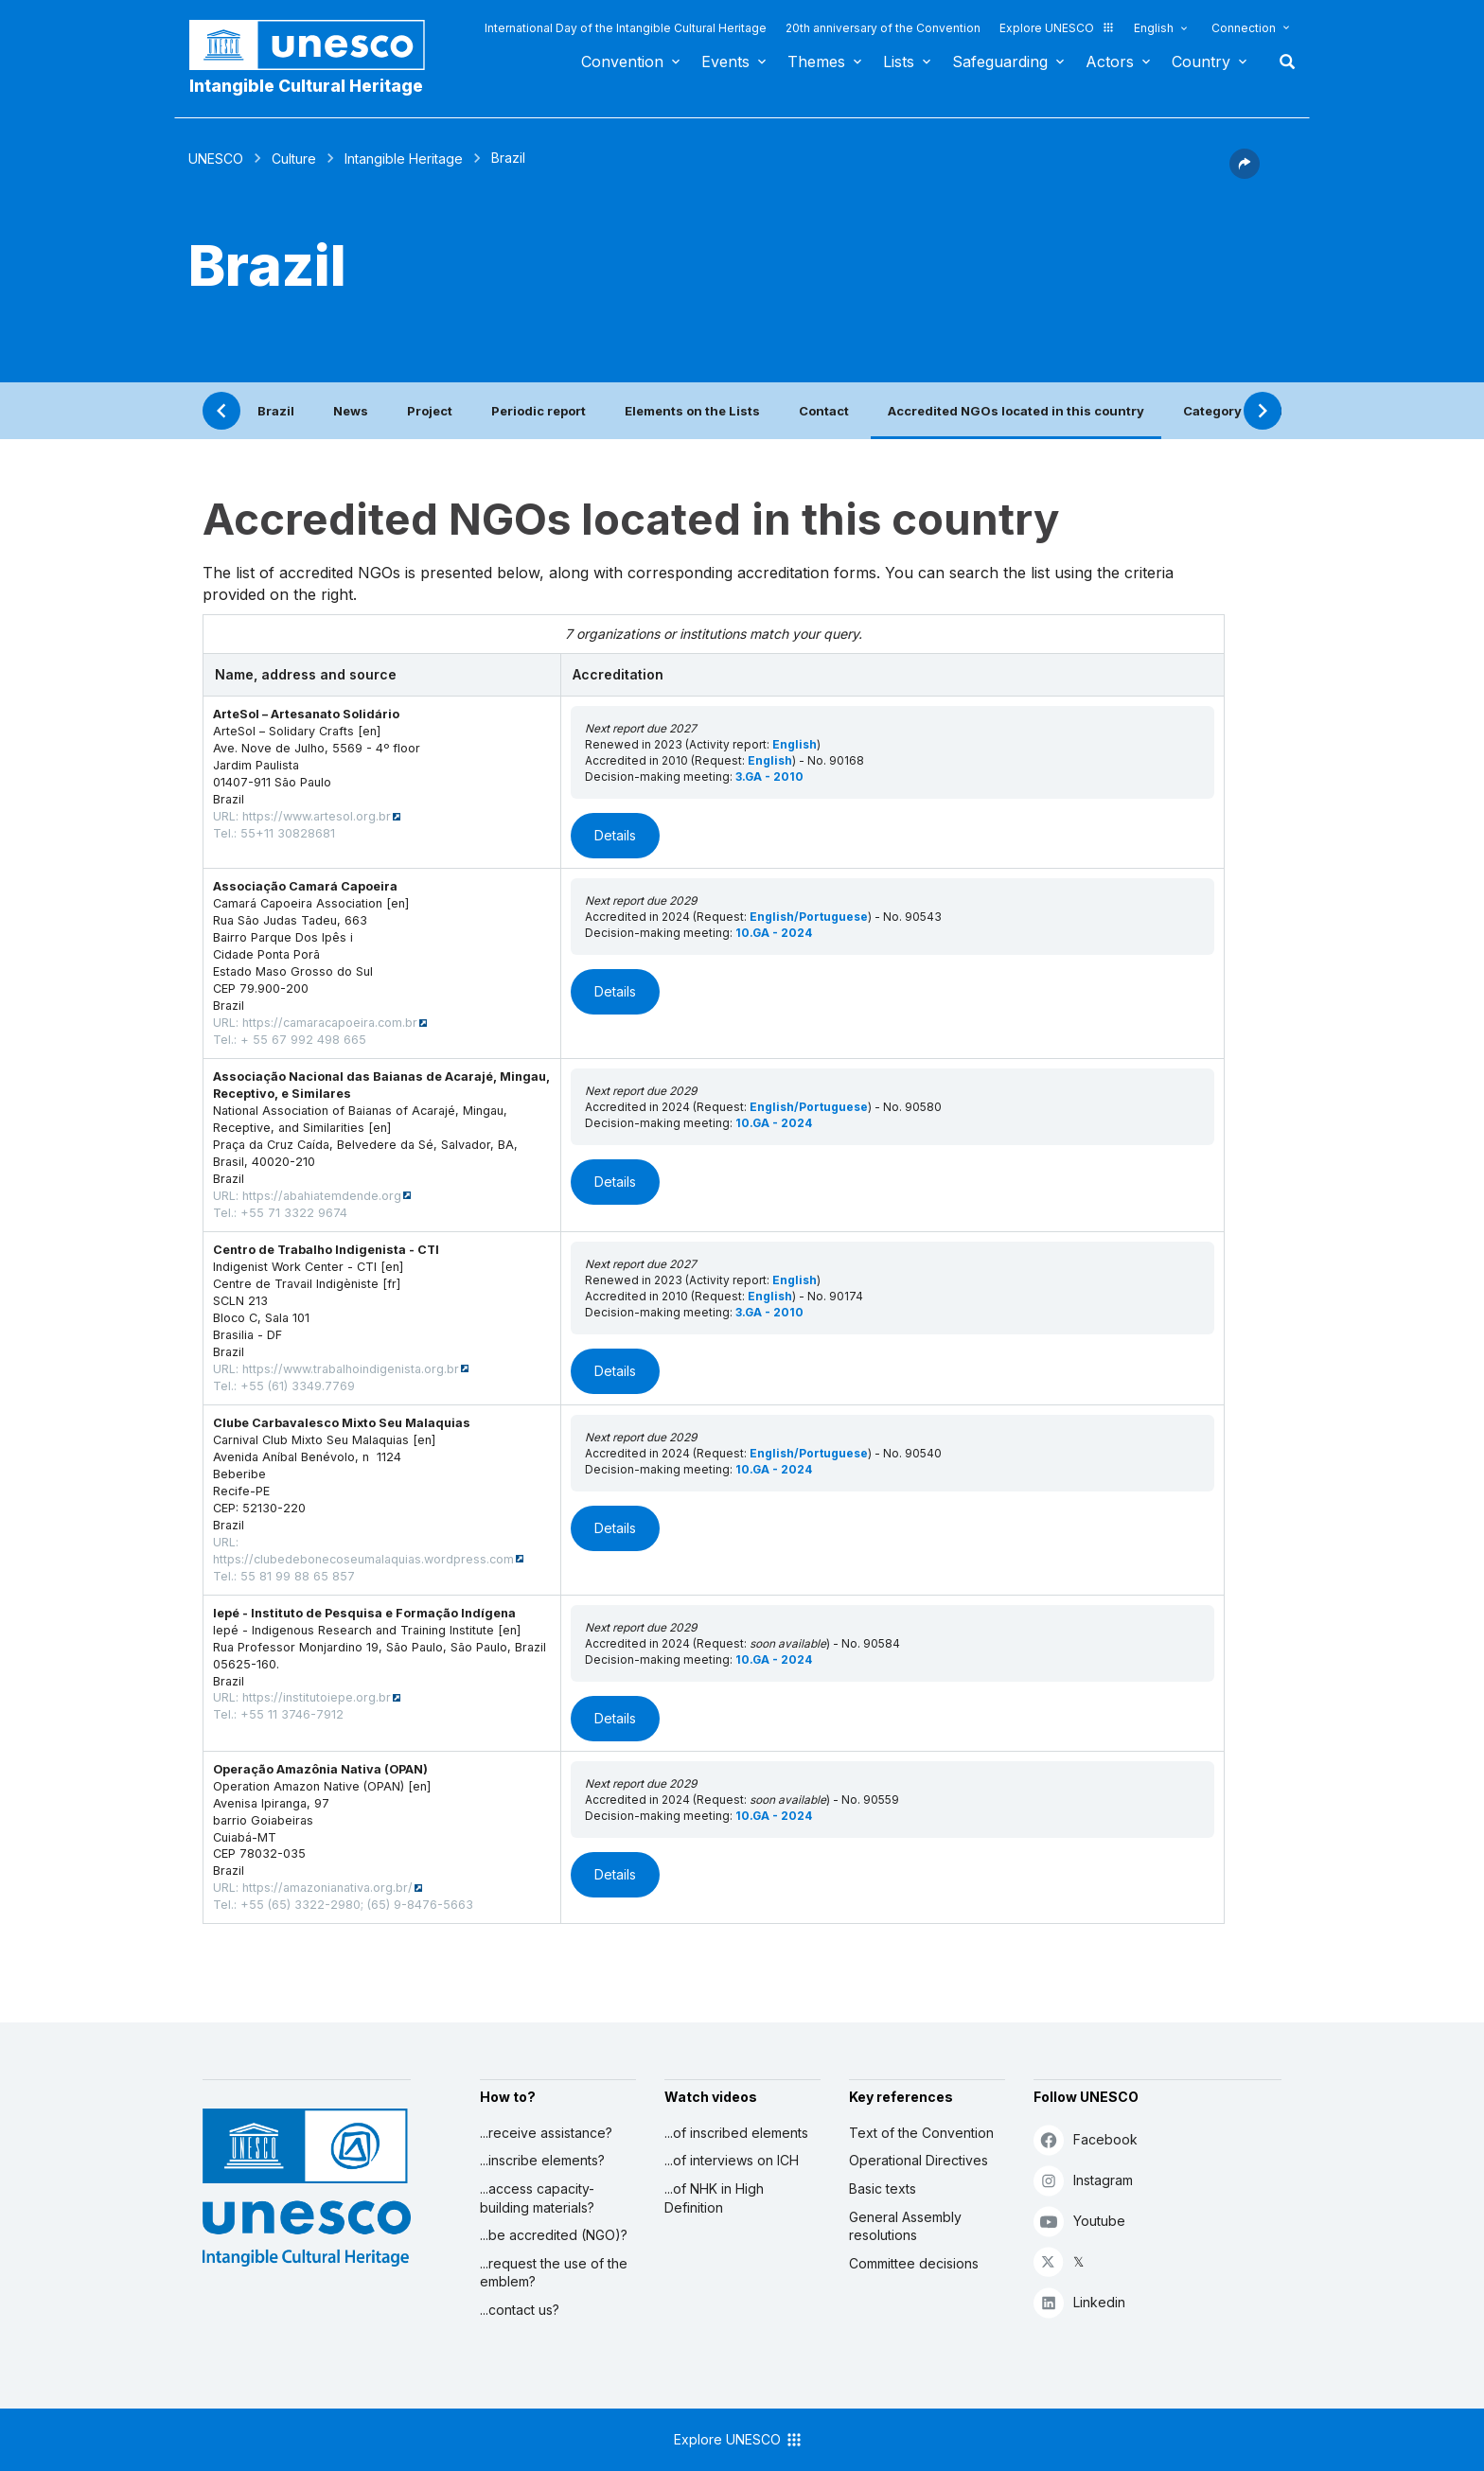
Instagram (1083, 2180)
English (1154, 28)
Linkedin (1079, 2302)
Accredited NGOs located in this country (1016, 410)
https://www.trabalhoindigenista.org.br (350, 1369)
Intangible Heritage (403, 158)
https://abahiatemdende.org (321, 1196)
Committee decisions (914, 2263)
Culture (294, 158)
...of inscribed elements (736, 2133)
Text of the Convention (921, 2133)
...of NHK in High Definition (714, 2197)
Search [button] (1281, 61)
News (350, 410)
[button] (1244, 173)
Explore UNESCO (1057, 28)
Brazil (275, 410)
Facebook (1086, 2139)
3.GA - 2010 (769, 776)
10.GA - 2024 (773, 933)
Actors (1110, 61)
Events (725, 61)
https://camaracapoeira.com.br (329, 1022)
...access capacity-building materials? (537, 2197)
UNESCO (215, 158)
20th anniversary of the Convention (883, 28)
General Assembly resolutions (905, 2226)
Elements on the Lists (692, 410)
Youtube (1079, 2220)
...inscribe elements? (542, 2160)
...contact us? (519, 2310)
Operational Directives (918, 2160)
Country (1201, 61)
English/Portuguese (809, 916)
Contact (824, 410)
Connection (1243, 28)
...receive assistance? (546, 2133)
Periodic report (538, 410)
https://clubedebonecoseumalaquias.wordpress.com (363, 1559)
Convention (622, 61)
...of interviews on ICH (731, 2160)
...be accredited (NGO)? (553, 2235)
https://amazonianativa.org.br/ (327, 1887)
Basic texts (882, 2188)
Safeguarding (1000, 61)
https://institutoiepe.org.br (316, 1697)
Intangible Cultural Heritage (306, 86)
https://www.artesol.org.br (316, 816)
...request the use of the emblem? (553, 2272)
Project (429, 410)
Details (615, 835)
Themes (816, 61)
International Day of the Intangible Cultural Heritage (626, 28)
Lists (898, 61)
